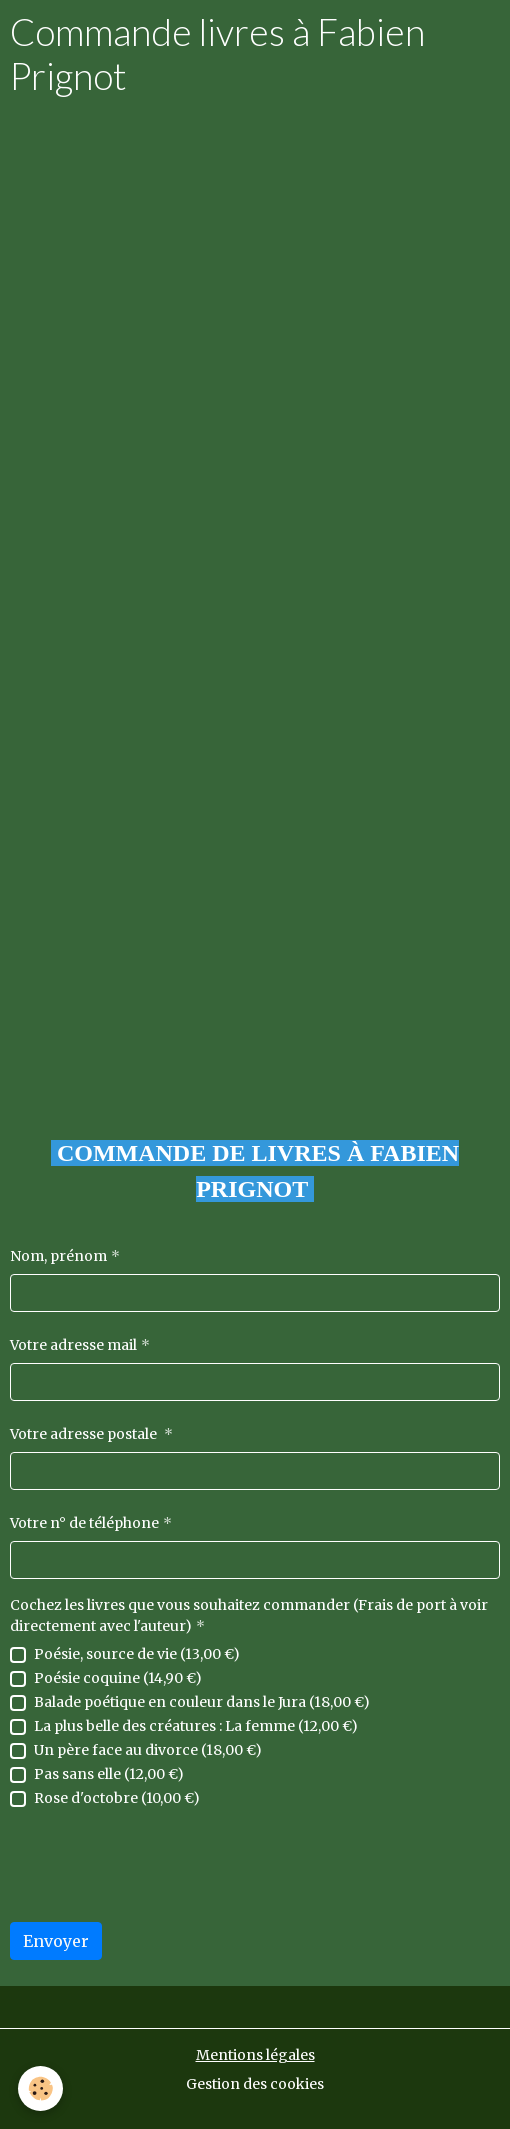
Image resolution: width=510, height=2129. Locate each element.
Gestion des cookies (255, 2084)
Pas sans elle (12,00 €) (109, 1774)
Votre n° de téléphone (84, 1523)
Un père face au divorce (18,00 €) (148, 1750)
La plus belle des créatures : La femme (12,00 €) (196, 1726)
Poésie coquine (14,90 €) (118, 1678)
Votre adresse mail (73, 1345)
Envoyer (56, 1941)
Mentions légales (255, 2055)
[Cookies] (40, 2088)
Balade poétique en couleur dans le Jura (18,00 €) (202, 1702)
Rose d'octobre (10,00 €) (117, 1798)
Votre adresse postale (85, 1434)
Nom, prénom (58, 1256)
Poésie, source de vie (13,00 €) (137, 1654)
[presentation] (162, 1867)
